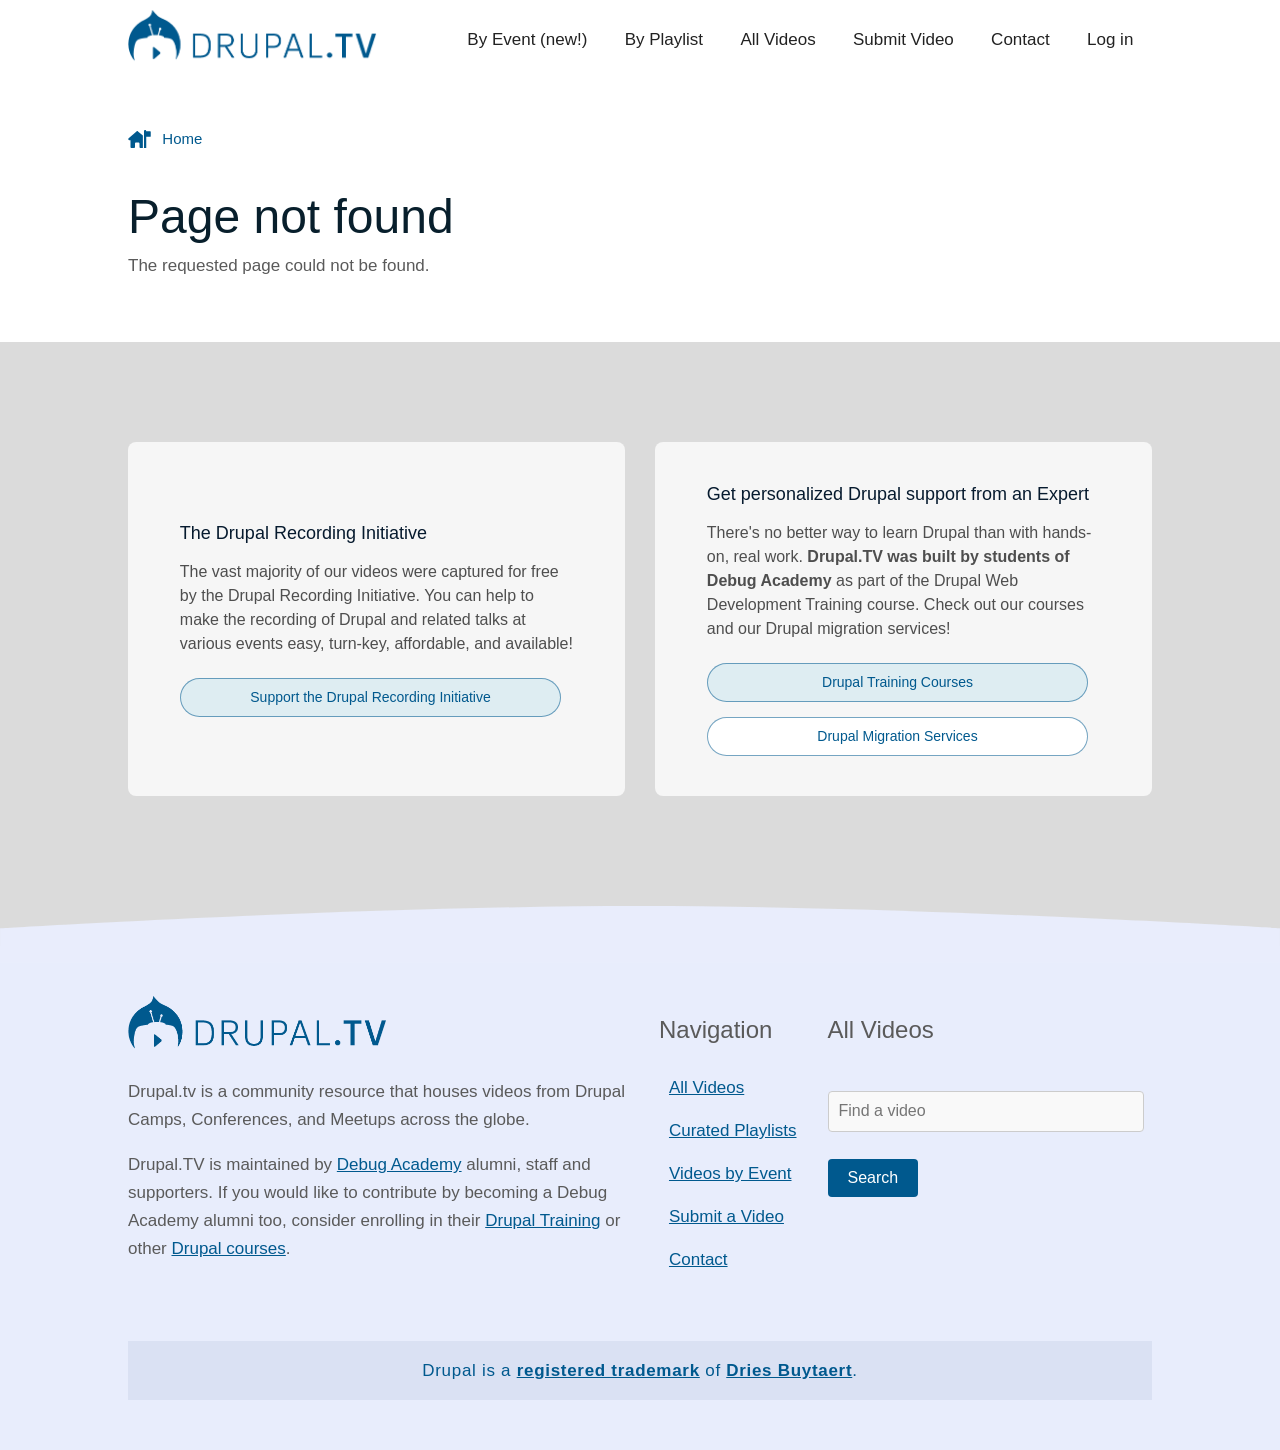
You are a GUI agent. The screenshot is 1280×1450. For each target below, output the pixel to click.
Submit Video (906, 39)
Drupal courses (228, 1248)
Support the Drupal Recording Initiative (370, 697)
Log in (1111, 39)
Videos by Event (730, 1173)
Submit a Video (726, 1216)
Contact (1022, 39)
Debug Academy (399, 1164)
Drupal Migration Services (897, 736)
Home (182, 138)
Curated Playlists (733, 1130)
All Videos (782, 39)
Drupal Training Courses (897, 682)
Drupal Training (542, 1220)
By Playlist (670, 39)
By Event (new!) (535, 39)
